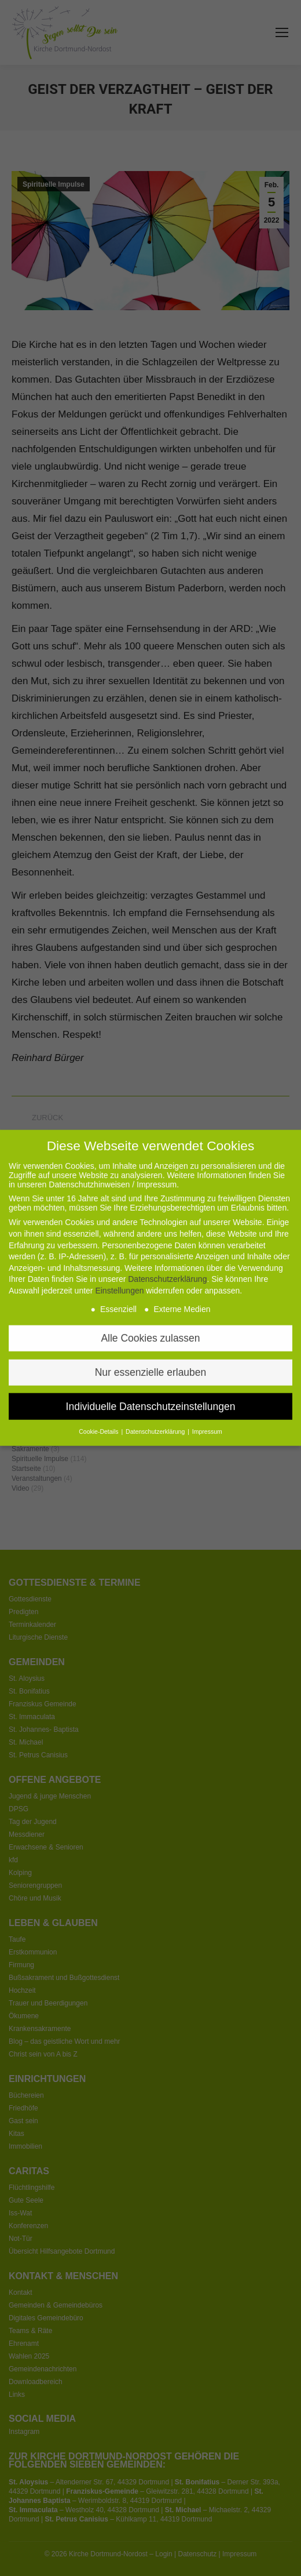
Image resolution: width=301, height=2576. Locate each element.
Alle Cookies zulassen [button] (150, 1319)
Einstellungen (119, 1272)
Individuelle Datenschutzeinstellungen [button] (151, 1387)
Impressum (207, 1412)
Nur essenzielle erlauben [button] (151, 1353)
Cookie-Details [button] (99, 1412)
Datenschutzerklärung (167, 1260)
